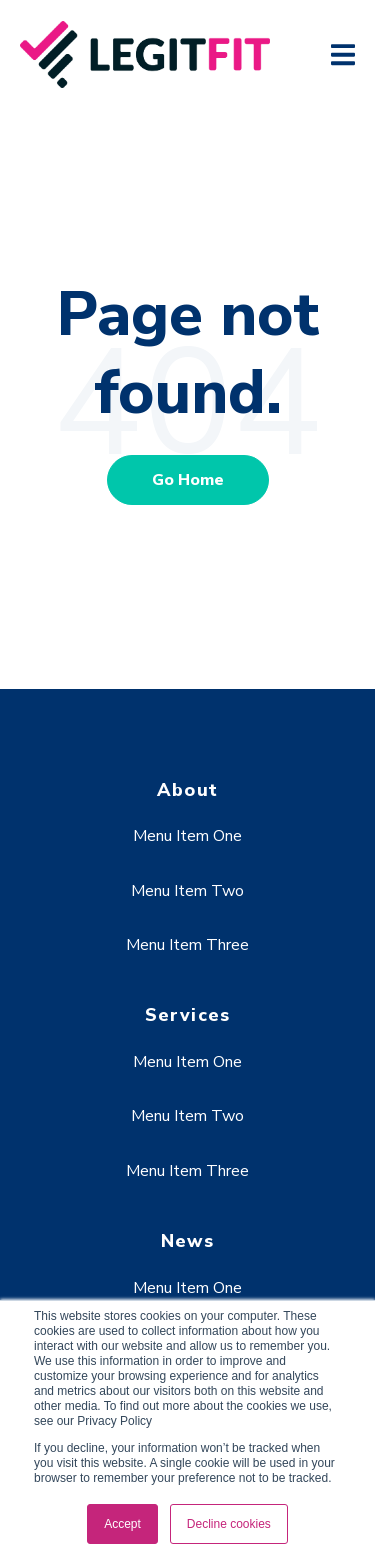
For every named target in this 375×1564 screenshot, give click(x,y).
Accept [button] (122, 1524)
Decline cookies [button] (229, 1524)
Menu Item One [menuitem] (187, 836)
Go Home (188, 480)
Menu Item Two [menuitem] (187, 891)
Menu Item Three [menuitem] (187, 945)
